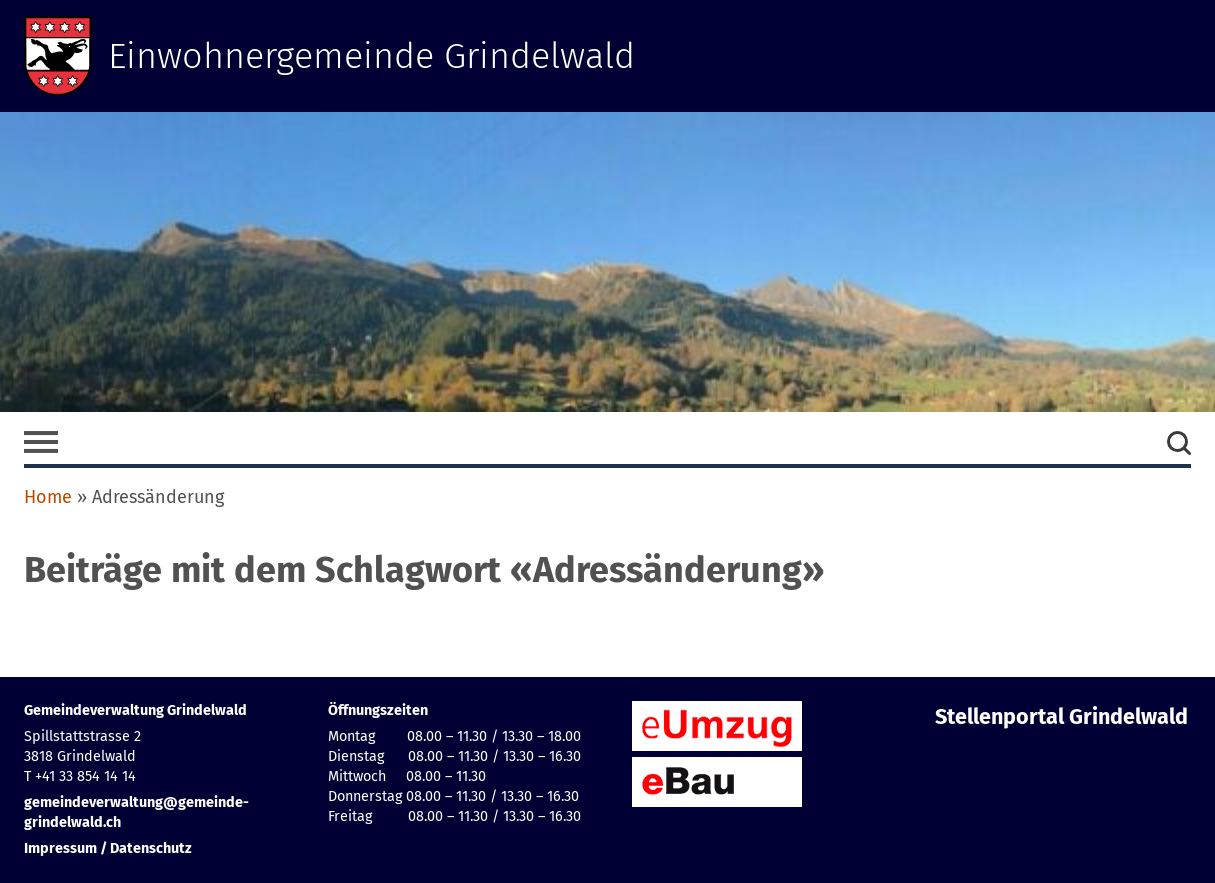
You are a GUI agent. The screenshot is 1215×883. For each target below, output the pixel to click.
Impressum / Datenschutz (108, 848)
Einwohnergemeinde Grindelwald (371, 56)
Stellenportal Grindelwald (1061, 717)
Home (48, 497)
